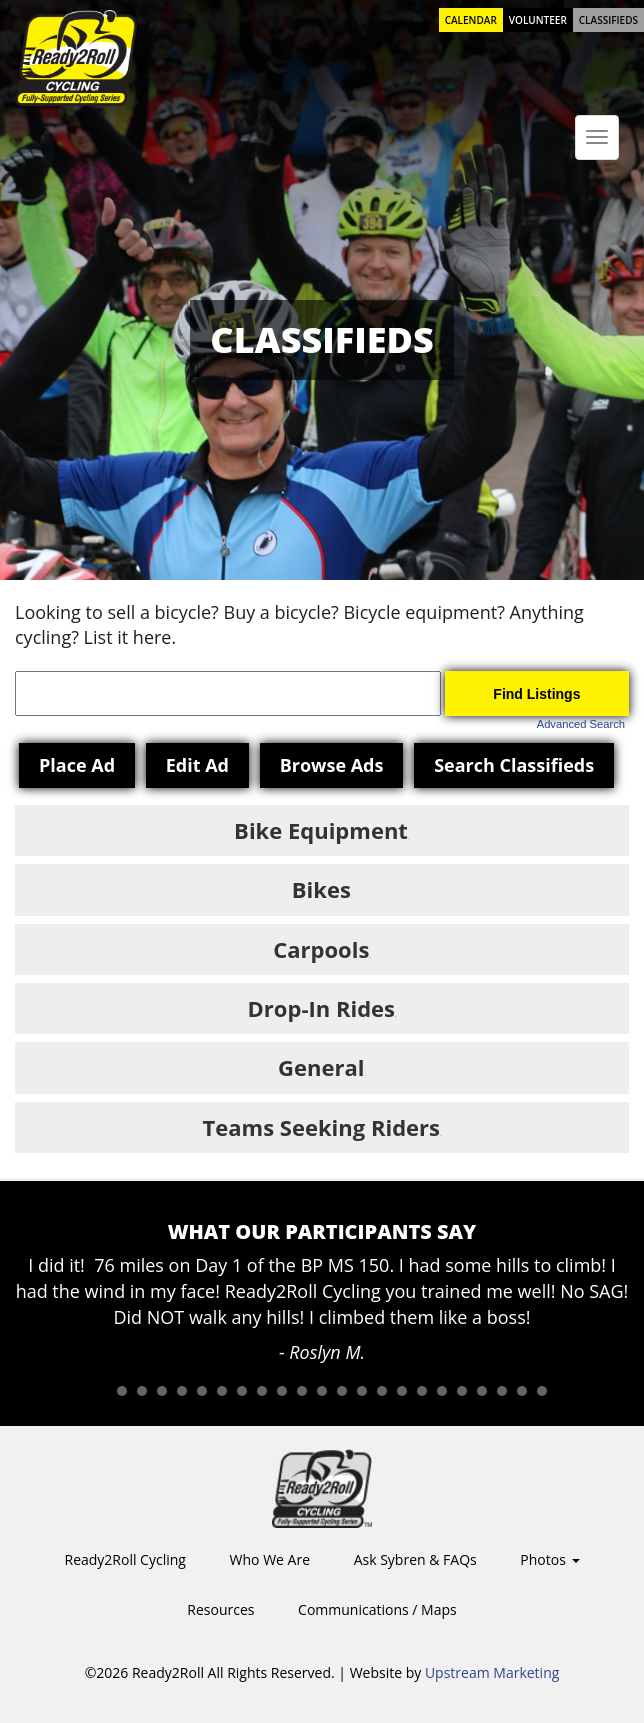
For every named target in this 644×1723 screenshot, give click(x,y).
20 (482, 1391)
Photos (549, 1559)
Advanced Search (581, 724)
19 (462, 1391)
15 (382, 1391)
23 (542, 1391)
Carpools (321, 949)
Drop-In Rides (321, 1008)
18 (442, 1391)
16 (402, 1391)
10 (282, 1391)
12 (322, 1391)
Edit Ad (197, 765)
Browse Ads (332, 765)
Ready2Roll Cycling (124, 1559)
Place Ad (77, 765)
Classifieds (608, 20)
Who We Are (270, 1559)
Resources (220, 1609)
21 (502, 1391)
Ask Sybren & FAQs (415, 1559)
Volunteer (538, 20)
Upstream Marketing (492, 1672)
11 (302, 1391)
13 (342, 1391)
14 (362, 1391)
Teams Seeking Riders (321, 1127)
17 (422, 1391)
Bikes (321, 889)
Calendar (471, 20)
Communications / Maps (377, 1609)
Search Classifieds (514, 765)
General (321, 1067)
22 (522, 1391)
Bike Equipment (321, 830)
